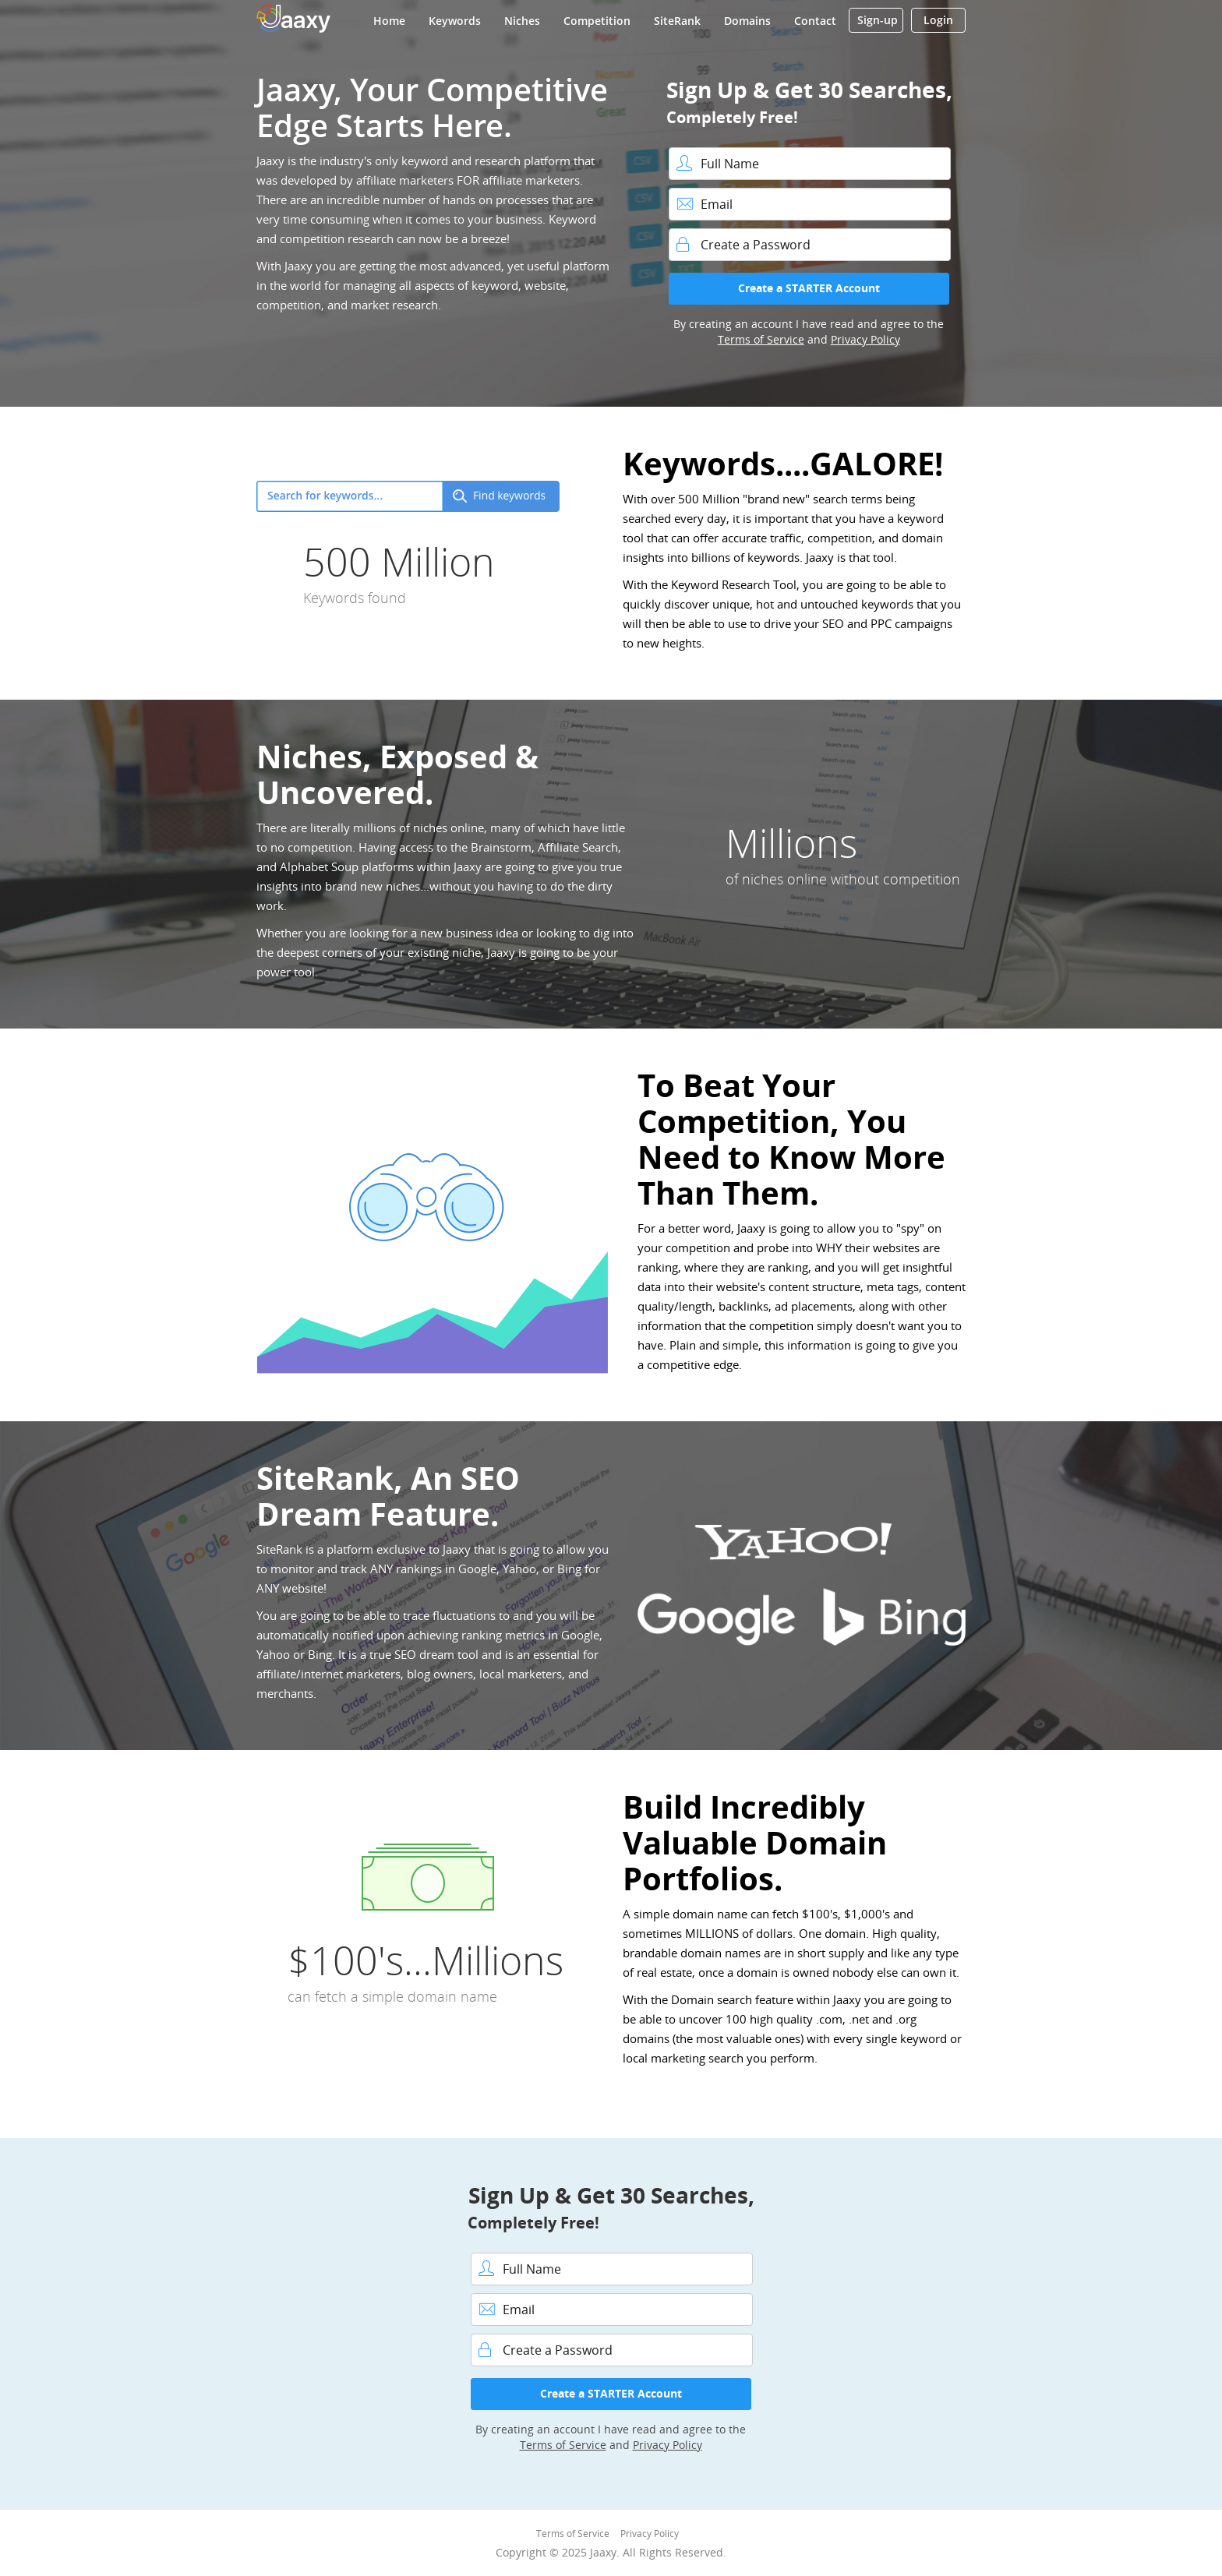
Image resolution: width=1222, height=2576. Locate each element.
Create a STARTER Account (809, 288)
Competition (596, 20)
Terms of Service (761, 339)
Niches (522, 20)
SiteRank (677, 20)
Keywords (455, 20)
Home (389, 20)
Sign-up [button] (877, 19)
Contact (815, 20)
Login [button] (938, 19)
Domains (747, 20)
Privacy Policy (865, 339)
